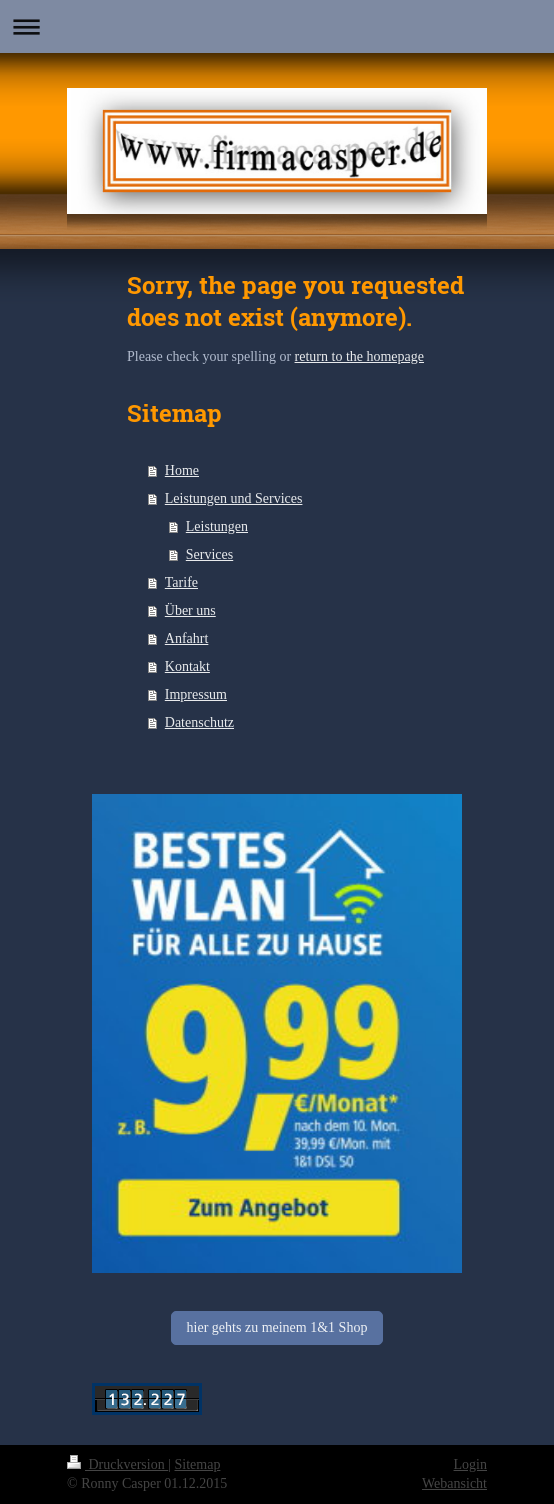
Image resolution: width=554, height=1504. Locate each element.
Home (182, 470)
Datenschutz (199, 722)
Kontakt (187, 666)
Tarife (181, 582)
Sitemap (198, 1464)
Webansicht (454, 1483)
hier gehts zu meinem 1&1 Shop (277, 1327)
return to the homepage (359, 356)
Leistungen (217, 526)
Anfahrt (187, 638)
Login (470, 1464)
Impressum (196, 694)
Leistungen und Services (234, 498)
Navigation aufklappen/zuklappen (277, 26)
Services (209, 554)
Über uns (190, 610)
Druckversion (117, 1464)
